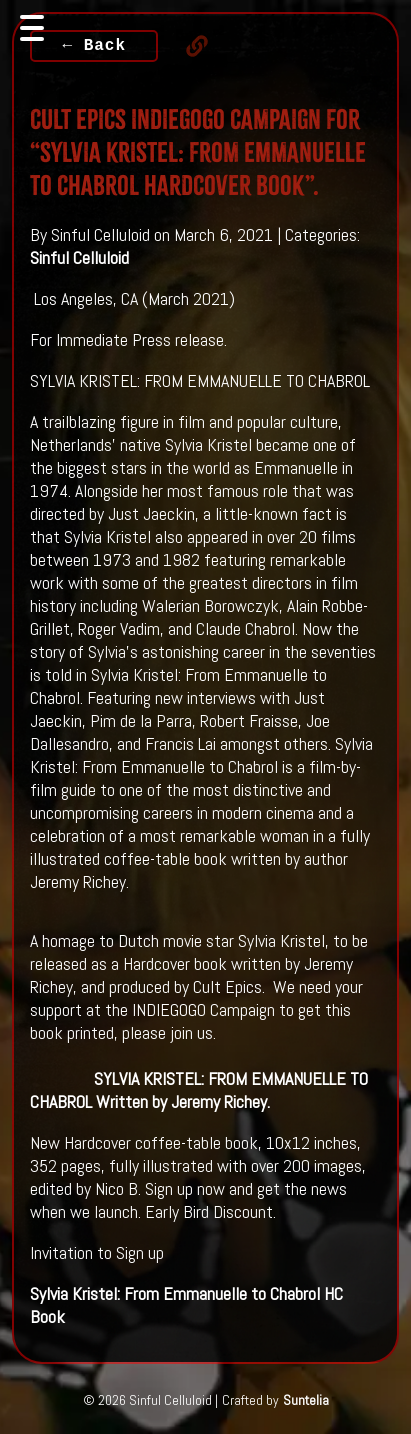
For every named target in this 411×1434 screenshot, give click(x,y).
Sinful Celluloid (79, 257)
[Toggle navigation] (32, 28)
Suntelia (306, 1400)
